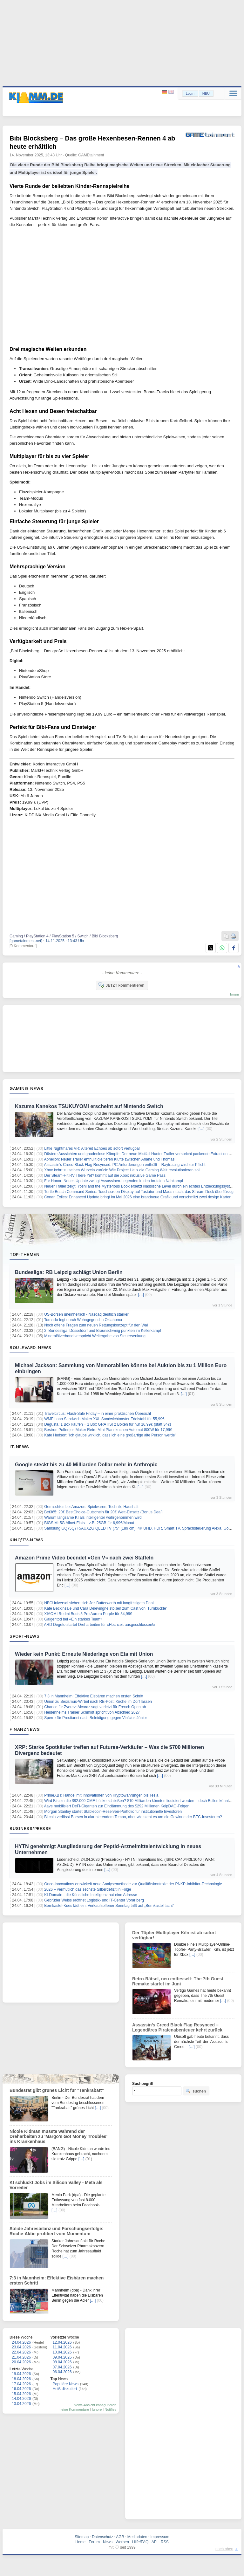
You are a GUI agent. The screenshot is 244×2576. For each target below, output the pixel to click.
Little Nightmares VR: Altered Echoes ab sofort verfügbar (92, 1148)
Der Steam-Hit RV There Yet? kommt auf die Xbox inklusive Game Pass (105, 1175)
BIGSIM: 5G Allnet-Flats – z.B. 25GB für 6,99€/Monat (89, 1523)
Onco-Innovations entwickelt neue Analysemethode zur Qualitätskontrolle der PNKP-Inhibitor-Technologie (133, 1884)
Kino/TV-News (26, 1539)
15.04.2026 (21, 2394)
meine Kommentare (73, 2409)
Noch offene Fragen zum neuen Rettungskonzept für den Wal (96, 1325)
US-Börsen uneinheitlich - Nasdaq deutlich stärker (86, 1314)
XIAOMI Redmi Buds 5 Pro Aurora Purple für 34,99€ (88, 1614)
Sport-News (24, 1636)
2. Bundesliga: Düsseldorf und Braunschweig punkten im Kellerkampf (102, 1330)
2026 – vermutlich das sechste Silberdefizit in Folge (87, 1889)
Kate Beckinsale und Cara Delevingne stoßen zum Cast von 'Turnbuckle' (105, 1608)
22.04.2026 (21, 2352)
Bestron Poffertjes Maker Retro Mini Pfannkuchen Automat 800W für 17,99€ (108, 1430)
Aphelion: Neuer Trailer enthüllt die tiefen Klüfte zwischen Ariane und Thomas (109, 1159)
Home (80, 2542)
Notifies (110, 2409)
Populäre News (65, 2384)
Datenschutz (102, 2537)
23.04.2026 (21, 2347)
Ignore (97, 2409)
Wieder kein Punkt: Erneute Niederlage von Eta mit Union (84, 1654)
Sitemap (82, 2537)
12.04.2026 (62, 2342)
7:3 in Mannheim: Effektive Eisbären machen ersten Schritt (93, 1696)
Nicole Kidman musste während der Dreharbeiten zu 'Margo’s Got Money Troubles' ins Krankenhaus (58, 2136)
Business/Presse (30, 1828)
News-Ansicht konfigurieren (95, 2405)
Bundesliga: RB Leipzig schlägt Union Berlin (69, 1272)
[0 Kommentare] (23, 946)
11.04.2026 (62, 2347)
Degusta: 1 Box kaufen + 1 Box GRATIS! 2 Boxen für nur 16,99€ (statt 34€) (107, 1424)
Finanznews (25, 1729)
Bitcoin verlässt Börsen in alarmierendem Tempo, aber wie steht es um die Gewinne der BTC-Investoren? (133, 1817)
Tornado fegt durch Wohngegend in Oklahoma (83, 1320)
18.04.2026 (21, 2379)
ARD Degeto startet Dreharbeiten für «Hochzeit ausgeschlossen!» (99, 1624)
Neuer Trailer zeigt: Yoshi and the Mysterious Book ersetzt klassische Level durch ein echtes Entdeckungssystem (139, 1186)
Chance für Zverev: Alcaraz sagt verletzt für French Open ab (95, 1707)
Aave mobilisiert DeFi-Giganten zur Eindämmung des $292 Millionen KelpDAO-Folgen (117, 1806)
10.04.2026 (62, 2352)
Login (190, 93)
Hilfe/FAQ (140, 2542)
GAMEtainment (91, 155)
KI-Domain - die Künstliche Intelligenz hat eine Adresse (90, 1895)
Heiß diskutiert (65, 2389)
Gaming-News (27, 1088)
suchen (196, 2090)
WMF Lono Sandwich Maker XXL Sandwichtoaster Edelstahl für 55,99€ (104, 1419)
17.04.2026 (21, 2384)
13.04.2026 (21, 2403)
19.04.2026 (21, 2374)
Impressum (159, 2537)
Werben (122, 2542)
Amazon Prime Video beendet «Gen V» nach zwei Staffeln (84, 1557)
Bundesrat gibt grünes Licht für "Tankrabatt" (57, 2090)
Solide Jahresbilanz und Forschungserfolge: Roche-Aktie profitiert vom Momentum (57, 2231)
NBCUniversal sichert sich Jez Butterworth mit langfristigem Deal (98, 1603)
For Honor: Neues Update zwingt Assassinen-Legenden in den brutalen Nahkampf (113, 1181)
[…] (202, 1129)
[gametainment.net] (26, 941)
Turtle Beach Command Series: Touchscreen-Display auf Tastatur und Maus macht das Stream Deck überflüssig (139, 1191)
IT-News (19, 1446)
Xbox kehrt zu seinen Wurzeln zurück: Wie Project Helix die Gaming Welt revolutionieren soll (122, 1170)
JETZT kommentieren (121, 985)
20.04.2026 (21, 2362)
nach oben (224, 2549)
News (107, 2542)
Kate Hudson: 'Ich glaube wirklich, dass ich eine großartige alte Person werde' (109, 1435)
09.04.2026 (62, 2357)
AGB (120, 2537)
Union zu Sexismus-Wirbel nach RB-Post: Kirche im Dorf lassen (98, 1701)
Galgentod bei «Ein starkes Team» (73, 1619)
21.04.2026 (21, 2357)
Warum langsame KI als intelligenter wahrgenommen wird (92, 1517)
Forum (94, 2542)
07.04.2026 (62, 2367)
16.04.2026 (21, 2389)
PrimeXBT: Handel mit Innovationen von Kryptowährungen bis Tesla (101, 1795)
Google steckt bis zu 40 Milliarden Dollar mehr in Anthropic (86, 1464)
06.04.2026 (62, 2372)
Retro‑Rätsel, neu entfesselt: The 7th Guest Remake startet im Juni (177, 1981)
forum (234, 994)
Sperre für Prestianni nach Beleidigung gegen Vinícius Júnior (95, 1718)
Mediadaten (137, 2537)
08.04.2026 (62, 2362)
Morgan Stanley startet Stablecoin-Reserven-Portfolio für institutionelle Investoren (113, 1811)
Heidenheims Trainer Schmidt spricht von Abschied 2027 (92, 1712)
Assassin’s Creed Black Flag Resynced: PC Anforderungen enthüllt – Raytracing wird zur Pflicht (125, 1164)
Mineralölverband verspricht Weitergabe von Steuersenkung (95, 1336)
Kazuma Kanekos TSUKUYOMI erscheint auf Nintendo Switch (89, 1106)
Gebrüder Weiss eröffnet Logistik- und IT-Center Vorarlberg (94, 1900)
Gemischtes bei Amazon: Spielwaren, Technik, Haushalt (91, 1506)
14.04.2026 (21, 2398)
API (155, 2542)
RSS (165, 2542)
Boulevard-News (30, 1347)
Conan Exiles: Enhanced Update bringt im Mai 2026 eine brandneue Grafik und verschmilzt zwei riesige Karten (137, 1197)
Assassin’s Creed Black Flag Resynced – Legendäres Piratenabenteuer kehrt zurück (177, 2027)
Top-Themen (24, 1254)
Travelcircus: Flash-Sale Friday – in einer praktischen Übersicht (97, 1413)
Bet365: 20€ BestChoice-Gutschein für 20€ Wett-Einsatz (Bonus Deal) (103, 1512)
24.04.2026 (21, 2342)
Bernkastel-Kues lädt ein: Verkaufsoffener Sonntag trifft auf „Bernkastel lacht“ (109, 1905)
